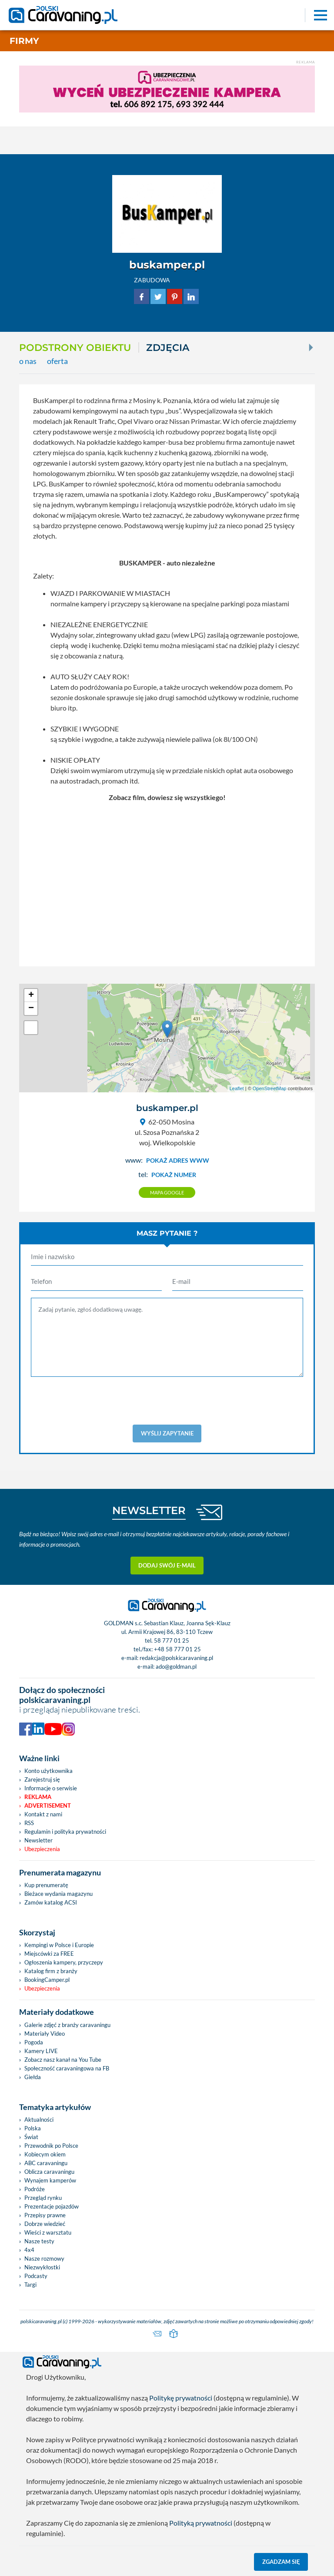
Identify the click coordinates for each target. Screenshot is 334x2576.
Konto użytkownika (48, 1770)
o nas (28, 361)
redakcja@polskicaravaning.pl (176, 1657)
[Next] (310, 347)
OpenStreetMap (270, 1088)
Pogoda (33, 2042)
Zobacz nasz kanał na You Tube (62, 2059)
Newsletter (38, 1840)
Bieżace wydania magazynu (58, 1893)
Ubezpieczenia (42, 1848)
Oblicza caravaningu (49, 2171)
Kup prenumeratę (46, 1885)
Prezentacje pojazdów (51, 2206)
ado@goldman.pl (176, 1666)
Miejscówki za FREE (49, 1953)
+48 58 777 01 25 (177, 1649)
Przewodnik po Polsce (51, 2145)
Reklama (37, 1796)
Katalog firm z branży (50, 1971)
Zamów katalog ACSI (50, 1902)
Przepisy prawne (45, 2215)
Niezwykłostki (42, 2267)
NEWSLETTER (149, 1510)
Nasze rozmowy (44, 2258)
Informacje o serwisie (50, 1788)
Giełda (32, 2076)
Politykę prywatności (180, 2398)
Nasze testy (39, 2241)
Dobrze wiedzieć (44, 2223)
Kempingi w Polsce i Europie (59, 1944)
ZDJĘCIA (167, 347)
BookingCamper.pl (47, 1979)
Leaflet (237, 1088)
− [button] (31, 1008)
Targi (30, 2284)
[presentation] (167, 1401)
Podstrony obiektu (75, 347)
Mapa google (167, 1192)
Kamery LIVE (41, 2050)
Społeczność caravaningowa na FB (66, 2068)
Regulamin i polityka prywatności (65, 1831)
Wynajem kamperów (50, 2180)
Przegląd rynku (43, 2197)
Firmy (24, 41)
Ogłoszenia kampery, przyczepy (63, 1962)
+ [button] (31, 995)
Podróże (34, 2189)
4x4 (29, 2249)
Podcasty (35, 2275)
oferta (57, 361)
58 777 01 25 (171, 1640)
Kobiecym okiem (45, 2154)
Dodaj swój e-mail (167, 1565)
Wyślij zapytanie (167, 1433)
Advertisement (47, 1805)
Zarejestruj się (42, 1779)
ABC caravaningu (45, 2162)
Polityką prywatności (200, 2523)
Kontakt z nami (43, 1814)
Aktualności (38, 2119)
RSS (29, 1822)
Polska (32, 2128)
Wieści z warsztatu (47, 2232)
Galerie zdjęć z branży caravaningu (67, 2024)
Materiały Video (44, 2033)
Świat (31, 2136)
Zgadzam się (281, 2561)
